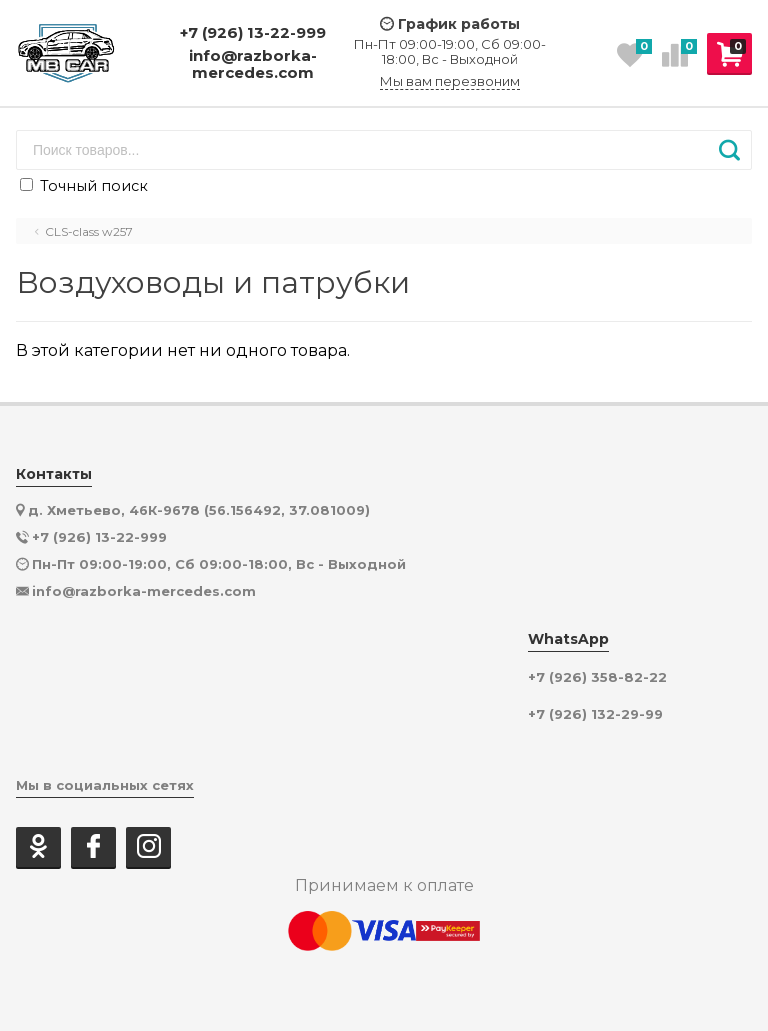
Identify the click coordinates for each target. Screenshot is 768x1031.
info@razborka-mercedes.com (253, 64)
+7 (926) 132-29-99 (595, 714)
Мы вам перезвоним (450, 81)
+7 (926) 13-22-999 (253, 32)
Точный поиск (84, 186)
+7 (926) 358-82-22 (597, 677)
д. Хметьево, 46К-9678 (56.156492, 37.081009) (199, 510)
